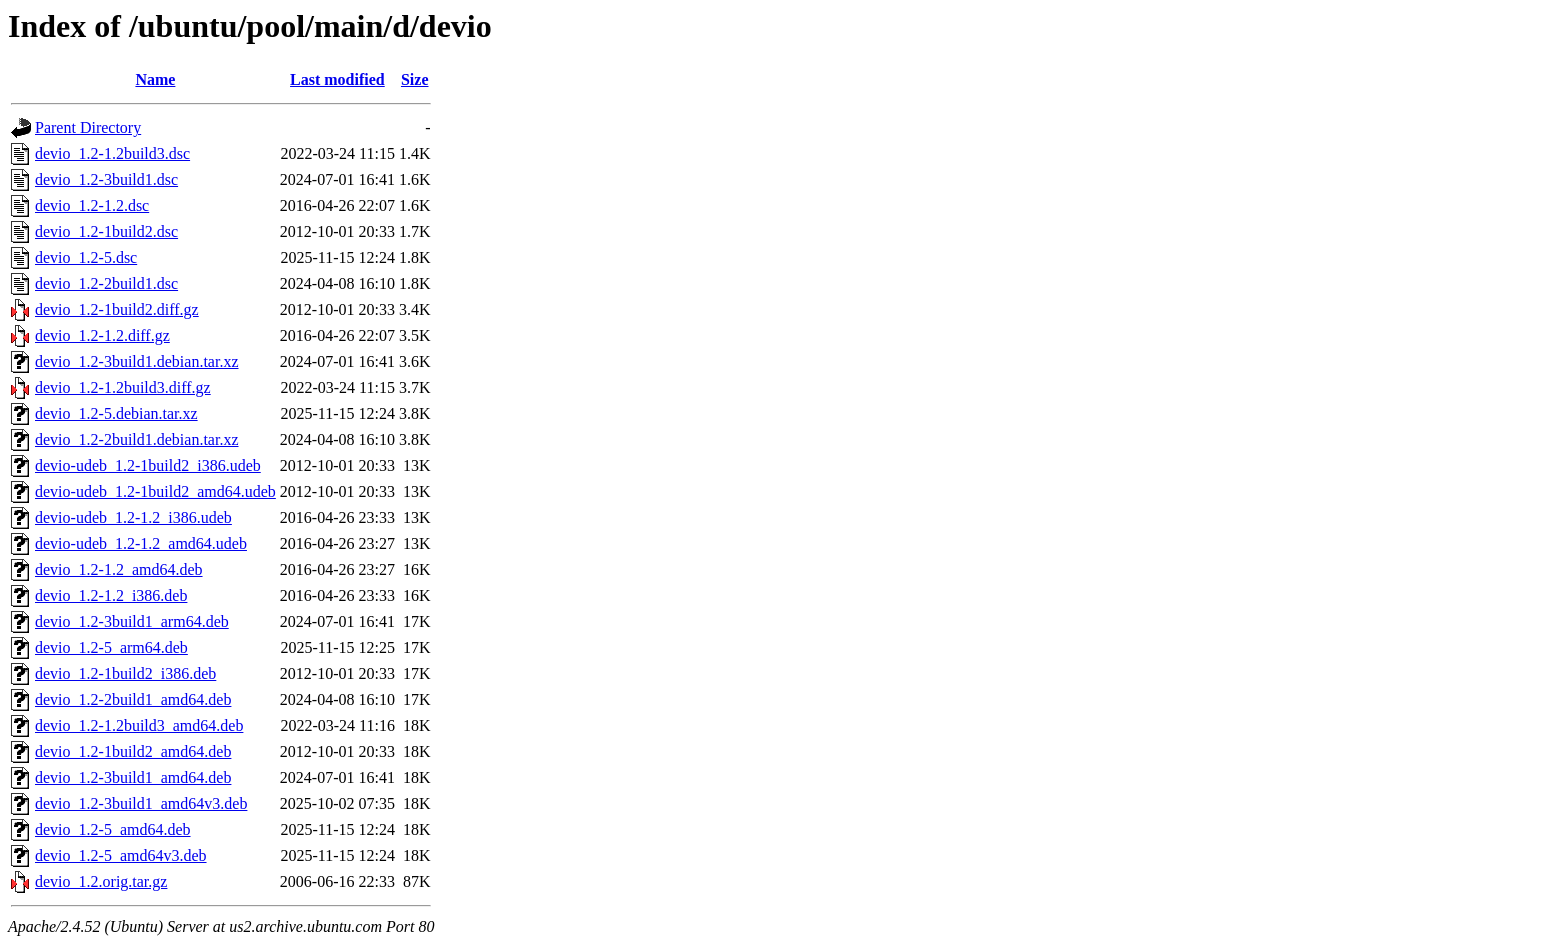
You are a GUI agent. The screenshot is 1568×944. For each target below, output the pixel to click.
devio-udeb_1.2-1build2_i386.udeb (148, 465)
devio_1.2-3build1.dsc (106, 179)
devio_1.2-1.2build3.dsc (112, 153)
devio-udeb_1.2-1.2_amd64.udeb (141, 543)
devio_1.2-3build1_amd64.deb (133, 777)
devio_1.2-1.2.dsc (92, 205)
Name (155, 79)
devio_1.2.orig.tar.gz (101, 881)
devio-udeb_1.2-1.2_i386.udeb (133, 517)
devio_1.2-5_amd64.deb (113, 829)
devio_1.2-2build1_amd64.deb (133, 699)
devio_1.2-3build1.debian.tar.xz (137, 361)
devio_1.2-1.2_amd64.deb (119, 569)
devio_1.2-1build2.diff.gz (117, 309)
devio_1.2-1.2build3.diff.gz (123, 387)
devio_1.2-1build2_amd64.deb (133, 751)
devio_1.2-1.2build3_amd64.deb (139, 725)
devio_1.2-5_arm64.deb (111, 647)
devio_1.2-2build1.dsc (106, 283)
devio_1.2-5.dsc (86, 257)
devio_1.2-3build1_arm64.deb (132, 621)
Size (415, 79)
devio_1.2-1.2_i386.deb (111, 595)
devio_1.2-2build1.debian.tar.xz (137, 439)
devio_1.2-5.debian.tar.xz (116, 413)
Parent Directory (88, 127)
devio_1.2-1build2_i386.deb (125, 673)
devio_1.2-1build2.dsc (106, 231)
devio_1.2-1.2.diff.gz (102, 335)
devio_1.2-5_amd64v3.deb (121, 855)
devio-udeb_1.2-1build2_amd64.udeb (155, 491)
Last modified (337, 79)
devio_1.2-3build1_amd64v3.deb (141, 803)
